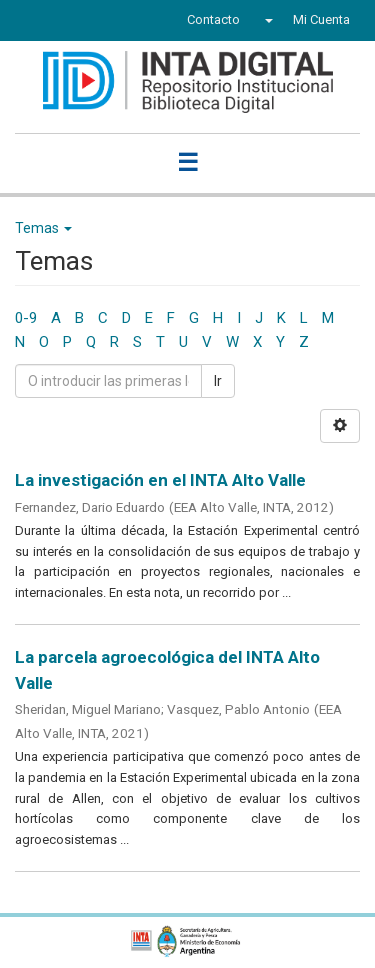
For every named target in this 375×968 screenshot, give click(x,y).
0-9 (26, 318)
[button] (266, 20)
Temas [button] (43, 228)
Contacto (213, 19)
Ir (218, 381)
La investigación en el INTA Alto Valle (160, 480)
